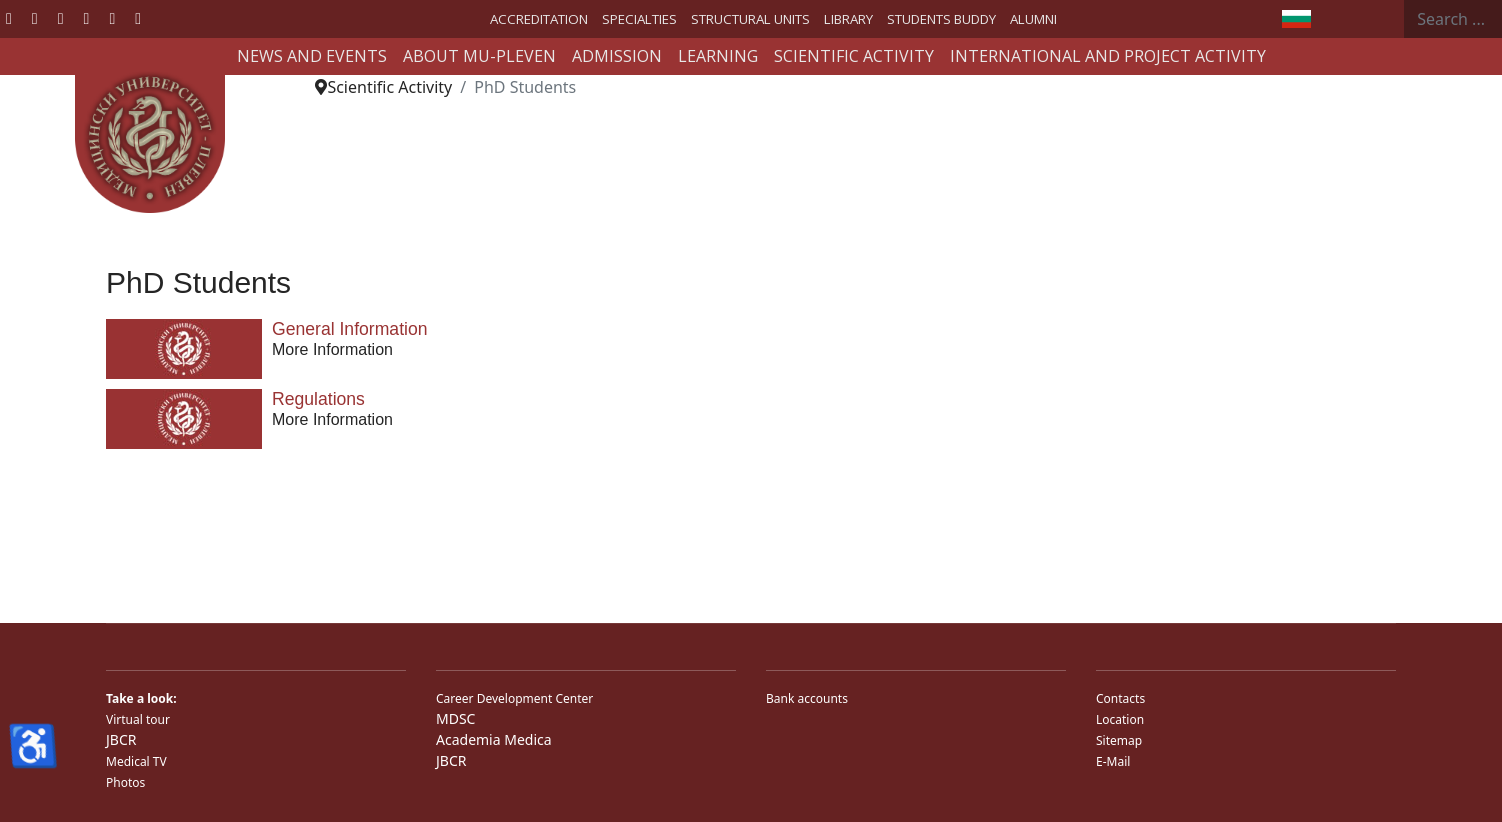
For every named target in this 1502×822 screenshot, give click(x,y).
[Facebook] (9, 18)
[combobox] (1453, 19)
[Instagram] (112, 18)
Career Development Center (514, 698)
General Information (350, 329)
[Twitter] (35, 18)
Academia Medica (494, 739)
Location (1120, 719)
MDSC (455, 718)
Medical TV (136, 761)
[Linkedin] (87, 18)
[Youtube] (61, 18)
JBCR (121, 739)
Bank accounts (807, 698)
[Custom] (138, 18)
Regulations (318, 399)
